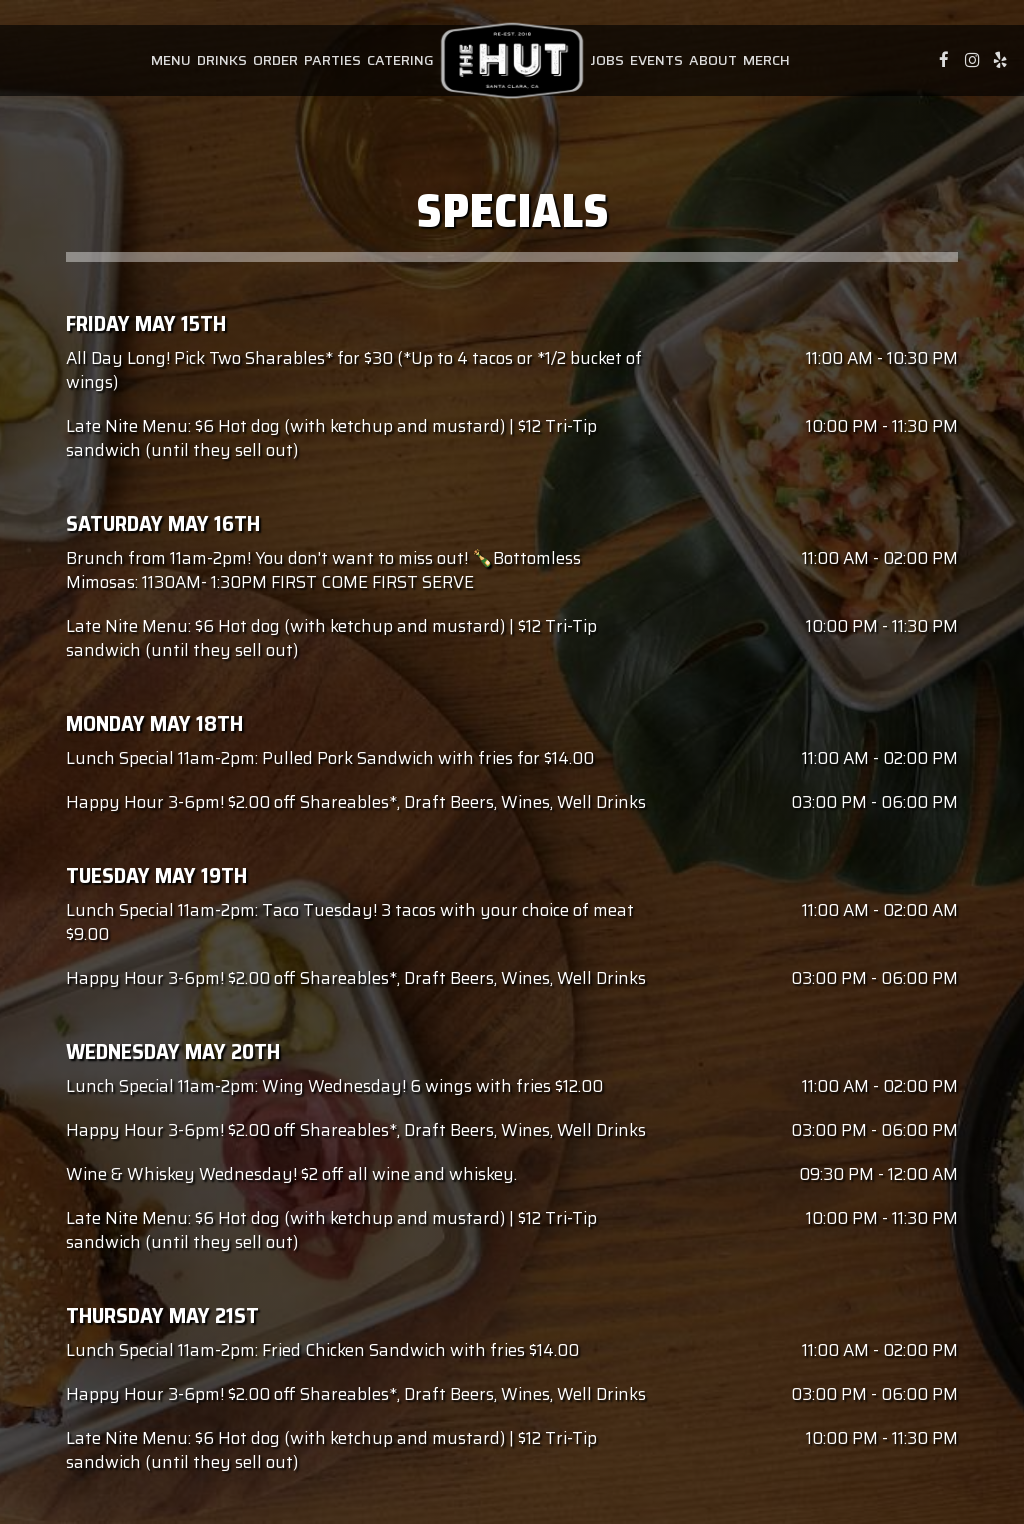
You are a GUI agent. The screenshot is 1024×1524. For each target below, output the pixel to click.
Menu (171, 60)
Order (275, 60)
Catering (400, 60)
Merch (766, 60)
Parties (332, 60)
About (713, 60)
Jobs (607, 60)
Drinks (222, 60)
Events (656, 60)
